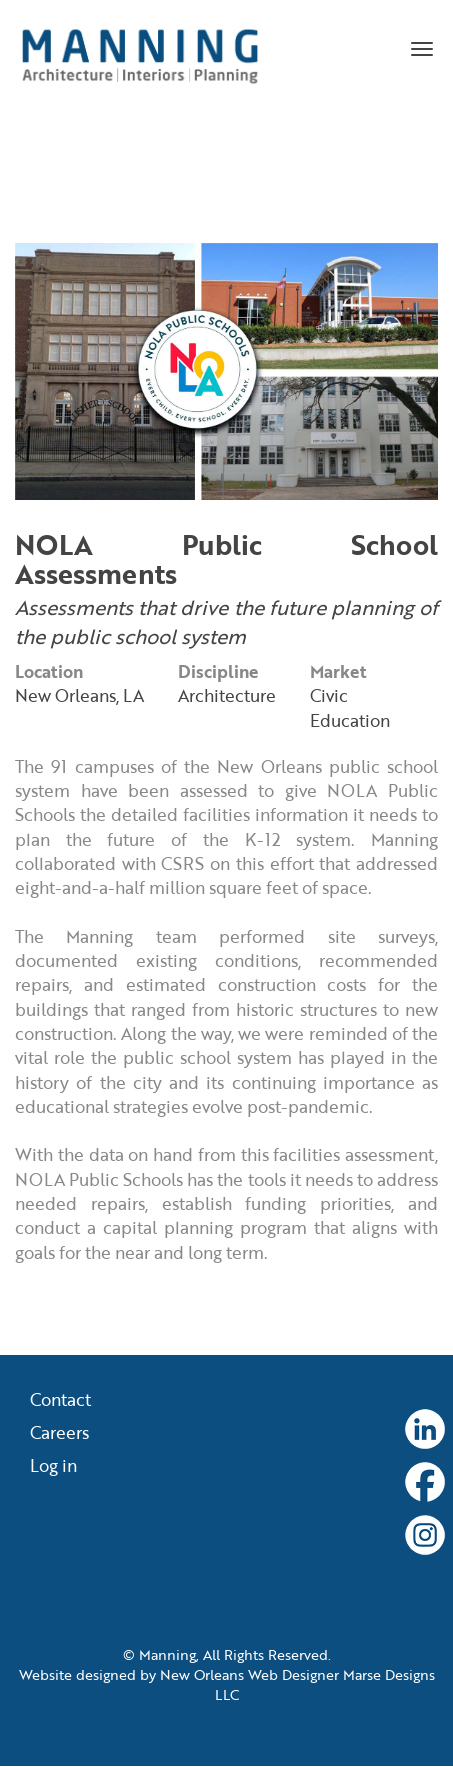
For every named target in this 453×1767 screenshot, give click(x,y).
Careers (59, 1434)
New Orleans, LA (79, 695)
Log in (53, 1467)
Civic (329, 695)
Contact (60, 1401)
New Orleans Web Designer (249, 1674)
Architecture (227, 695)
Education (350, 720)
